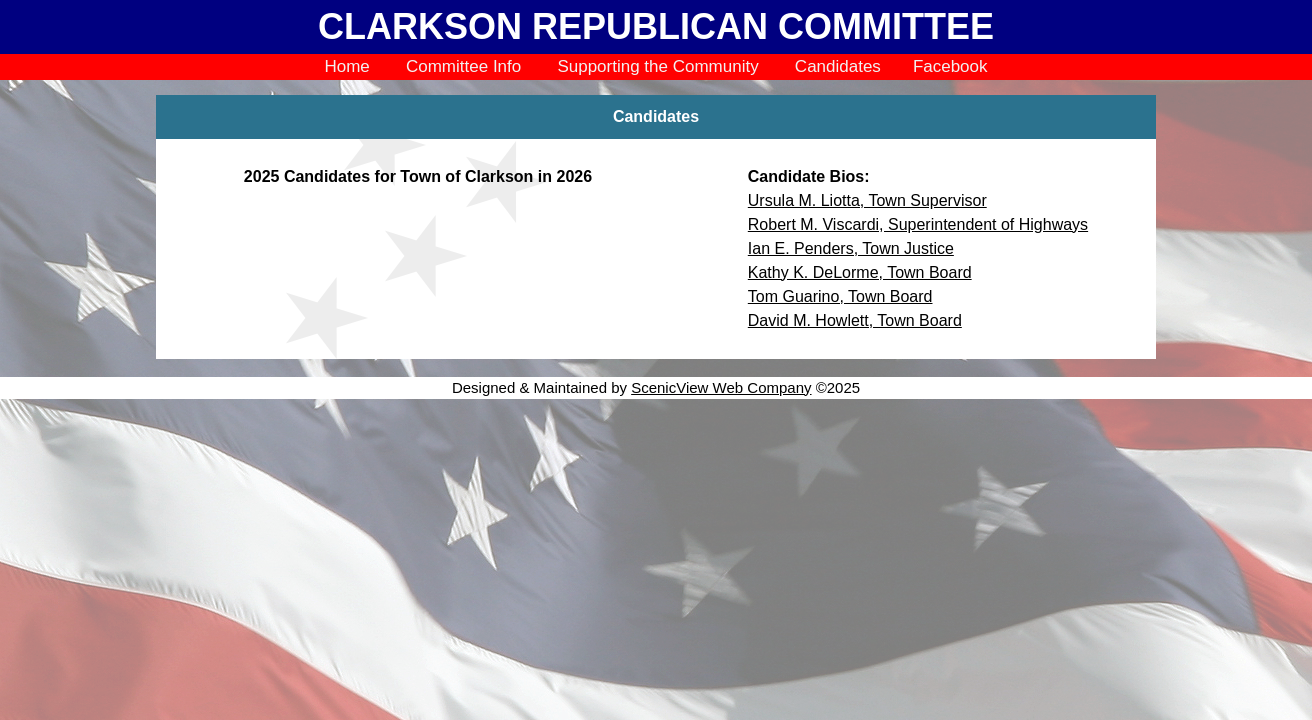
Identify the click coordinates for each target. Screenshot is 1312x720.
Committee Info (463, 66)
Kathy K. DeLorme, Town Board (860, 272)
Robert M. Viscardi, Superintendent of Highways (918, 224)
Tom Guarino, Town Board (840, 296)
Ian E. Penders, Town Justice (851, 248)
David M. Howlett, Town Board (855, 320)
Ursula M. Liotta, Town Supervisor (867, 200)
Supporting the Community (657, 66)
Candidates (838, 66)
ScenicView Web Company (721, 387)
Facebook (950, 66)
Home (346, 66)
